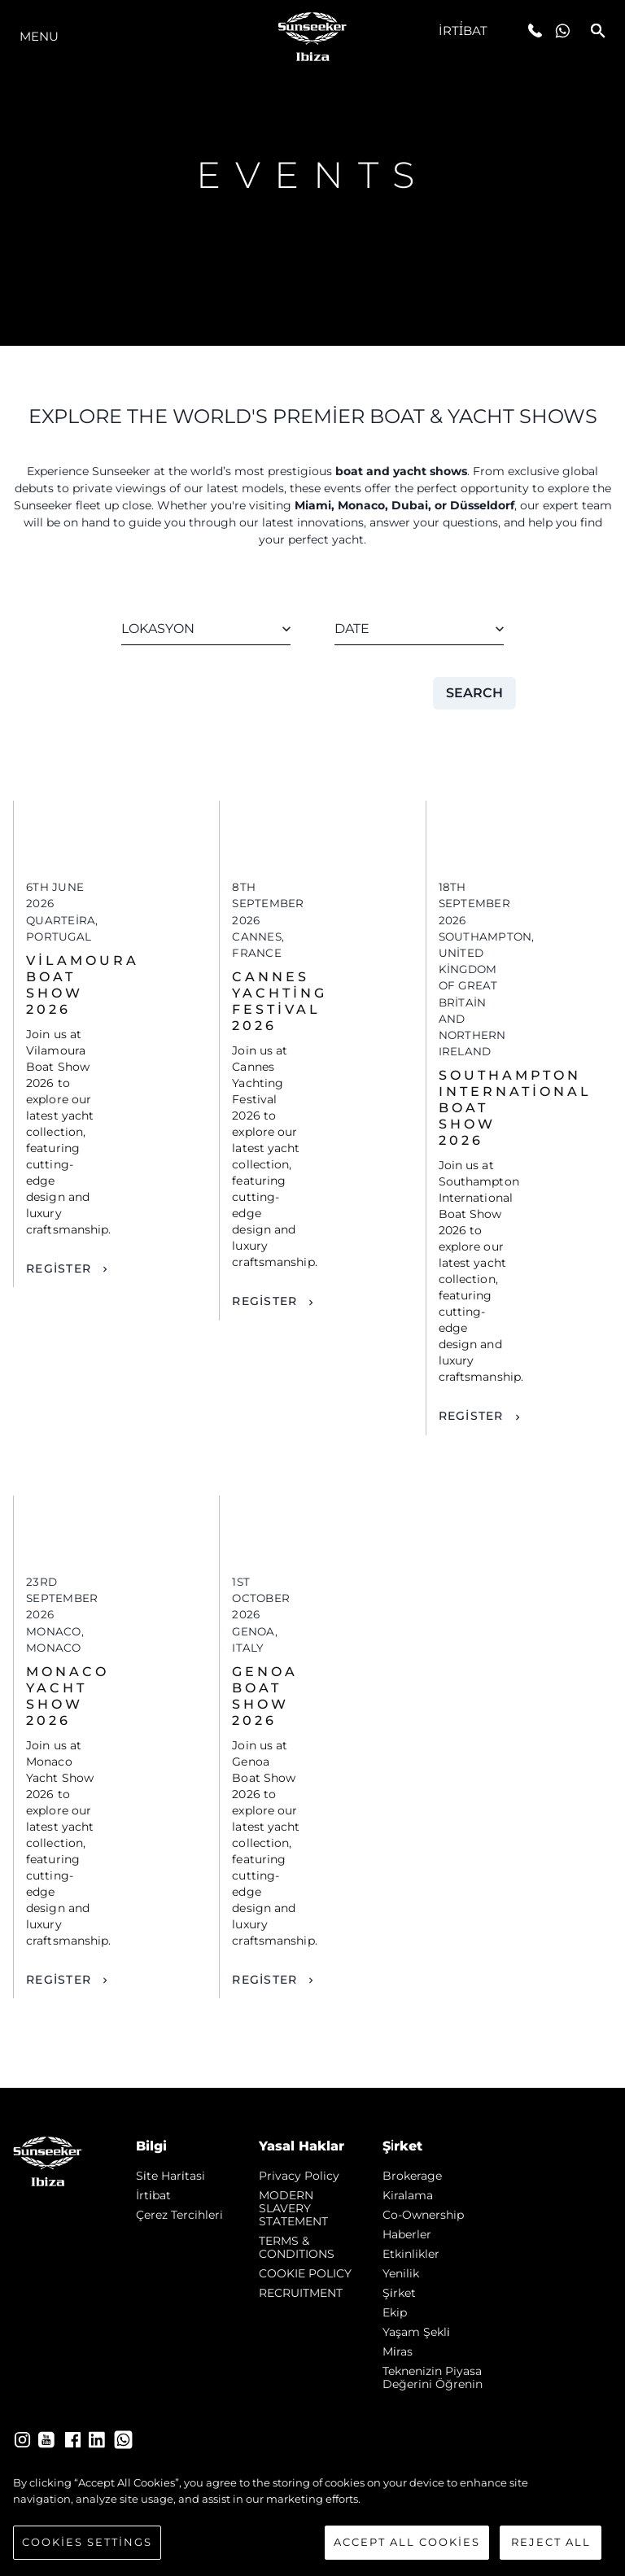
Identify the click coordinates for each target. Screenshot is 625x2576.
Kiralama (407, 2195)
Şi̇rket (399, 2293)
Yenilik (400, 2273)
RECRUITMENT (301, 2293)
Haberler (406, 2234)
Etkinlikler (410, 2253)
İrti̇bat (463, 30)
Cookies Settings (87, 2541)
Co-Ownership (423, 2214)
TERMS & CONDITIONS (296, 2247)
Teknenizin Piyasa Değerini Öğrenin (432, 2377)
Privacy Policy (299, 2175)
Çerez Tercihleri (179, 2214)
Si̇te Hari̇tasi (170, 2175)
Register (58, 1268)
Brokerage (412, 2175)
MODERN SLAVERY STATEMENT (293, 2208)
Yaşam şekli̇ (416, 2332)
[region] (312, 2517)
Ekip (394, 2312)
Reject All (551, 2541)
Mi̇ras (397, 2351)
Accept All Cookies (407, 2541)
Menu (39, 36)
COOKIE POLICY (305, 2273)
